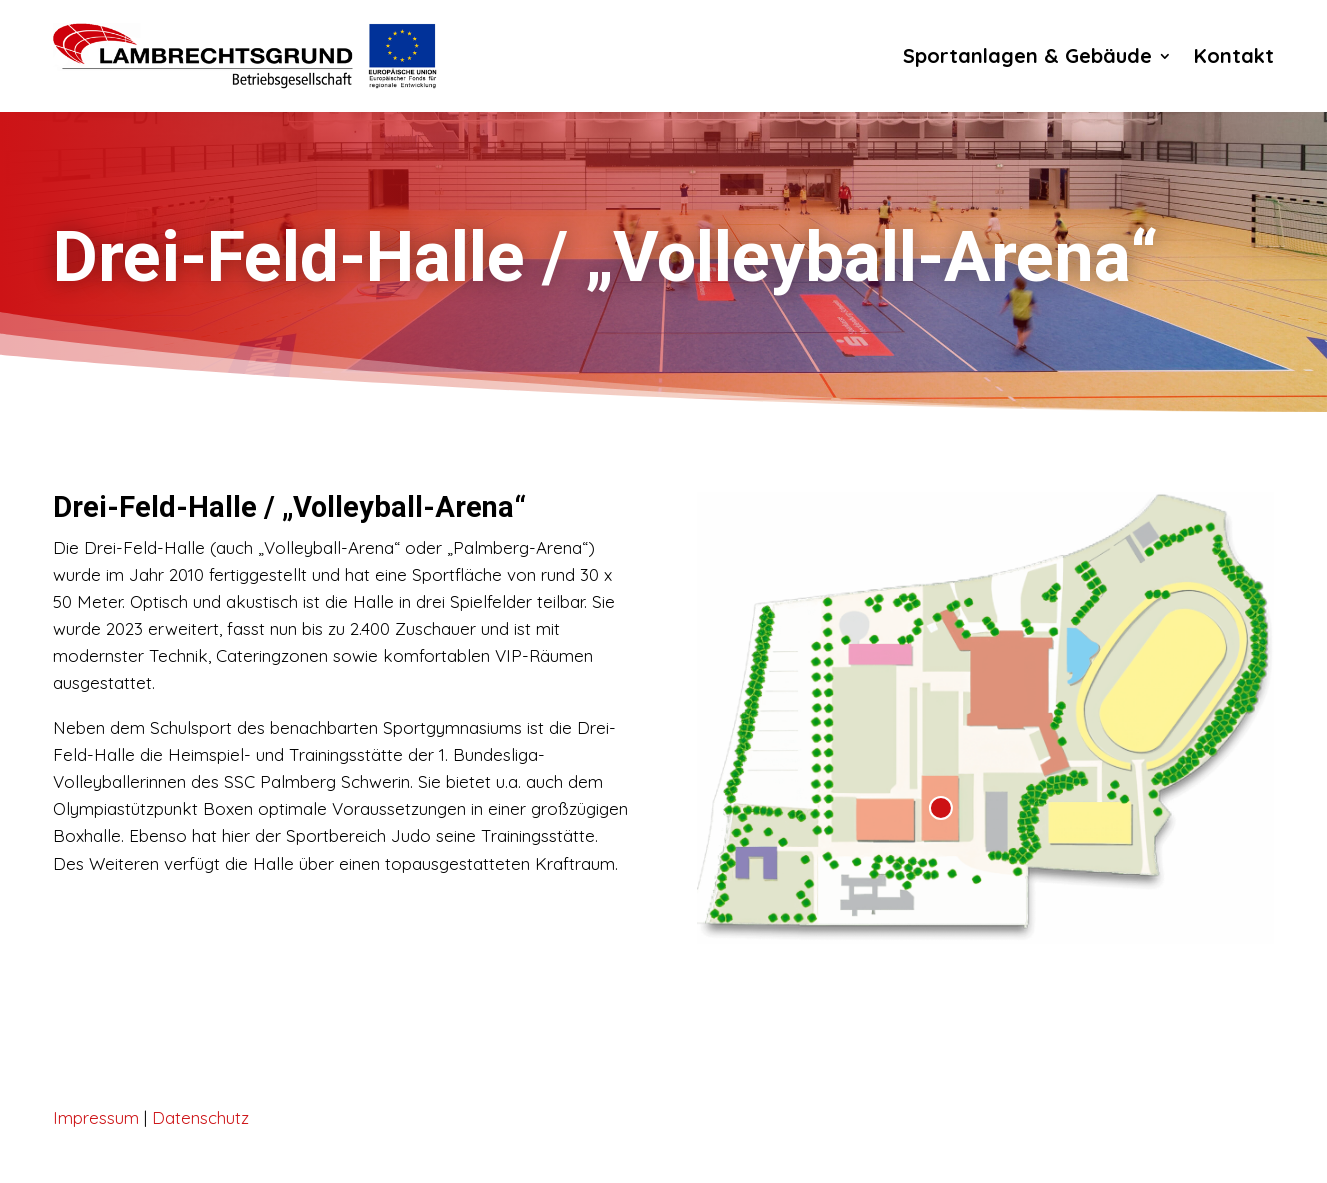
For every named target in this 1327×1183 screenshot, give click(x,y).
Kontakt (1234, 55)
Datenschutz (200, 1117)
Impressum (96, 1117)
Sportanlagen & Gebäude (1027, 55)
